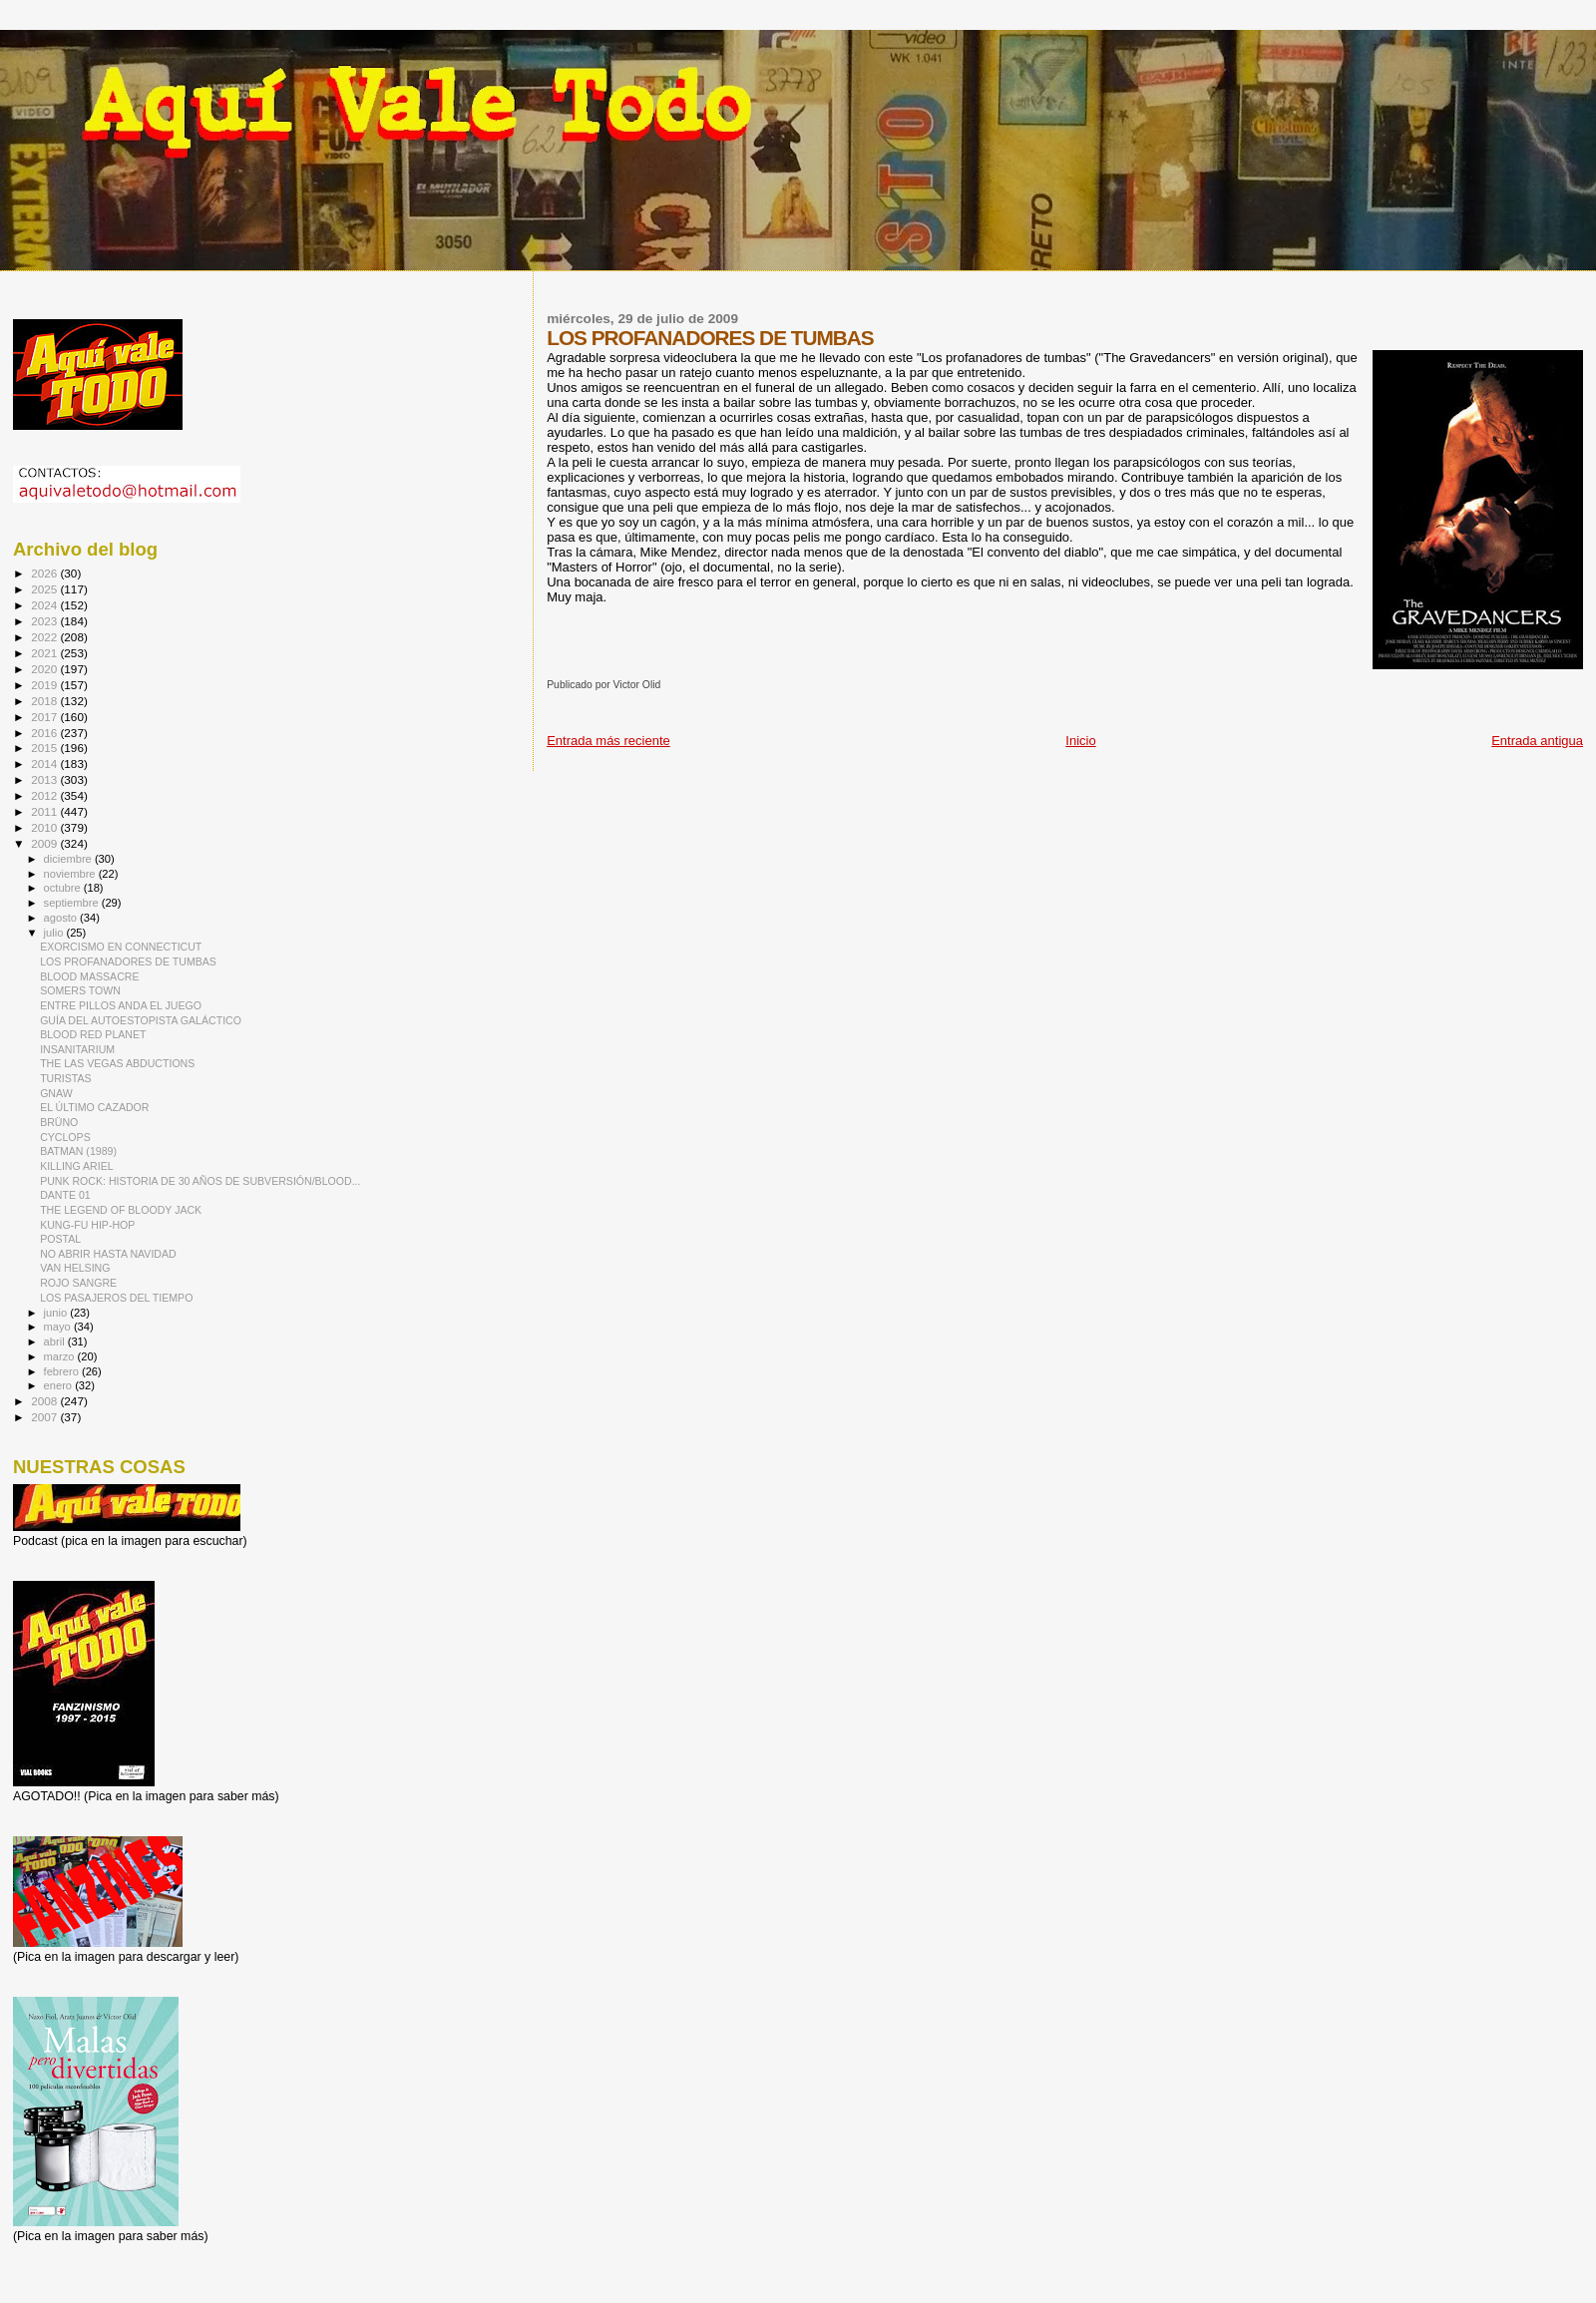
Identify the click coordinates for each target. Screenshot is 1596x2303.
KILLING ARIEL (77, 1166)
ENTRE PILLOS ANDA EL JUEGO (120, 1005)
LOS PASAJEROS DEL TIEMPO (116, 1298)
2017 (45, 716)
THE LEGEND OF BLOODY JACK (120, 1210)
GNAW (56, 1093)
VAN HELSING (75, 1268)
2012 (45, 795)
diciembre (69, 859)
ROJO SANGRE (78, 1283)
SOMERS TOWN (80, 990)
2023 (45, 620)
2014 (45, 763)
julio (55, 933)
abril (56, 1341)
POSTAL (60, 1239)
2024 (45, 604)
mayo (59, 1327)
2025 (45, 588)
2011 (45, 811)
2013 (45, 779)
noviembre (71, 874)
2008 (45, 1400)
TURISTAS (66, 1078)
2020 (45, 668)
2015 (45, 747)
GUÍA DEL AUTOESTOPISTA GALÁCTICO (140, 1020)
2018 (45, 700)
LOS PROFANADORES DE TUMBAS (128, 961)
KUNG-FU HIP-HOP (87, 1225)
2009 (45, 843)
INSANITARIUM (77, 1049)
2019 (45, 684)
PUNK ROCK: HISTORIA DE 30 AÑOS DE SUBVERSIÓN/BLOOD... (200, 1181)
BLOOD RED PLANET (93, 1034)
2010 (45, 827)
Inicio (1080, 740)
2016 (45, 732)
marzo (61, 1356)
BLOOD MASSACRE (89, 976)
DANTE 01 (65, 1195)
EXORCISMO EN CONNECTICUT (120, 947)
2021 (45, 652)
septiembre (73, 903)
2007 (45, 1416)
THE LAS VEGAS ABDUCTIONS (117, 1063)
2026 (45, 573)
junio (57, 1313)
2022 (45, 636)
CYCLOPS (65, 1137)
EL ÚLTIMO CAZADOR (94, 1107)
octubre (64, 888)
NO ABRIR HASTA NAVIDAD (108, 1254)
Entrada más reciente (608, 740)
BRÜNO (59, 1122)
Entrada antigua (1537, 740)
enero (60, 1385)
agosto (62, 918)
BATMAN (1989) (78, 1151)
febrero (63, 1371)
